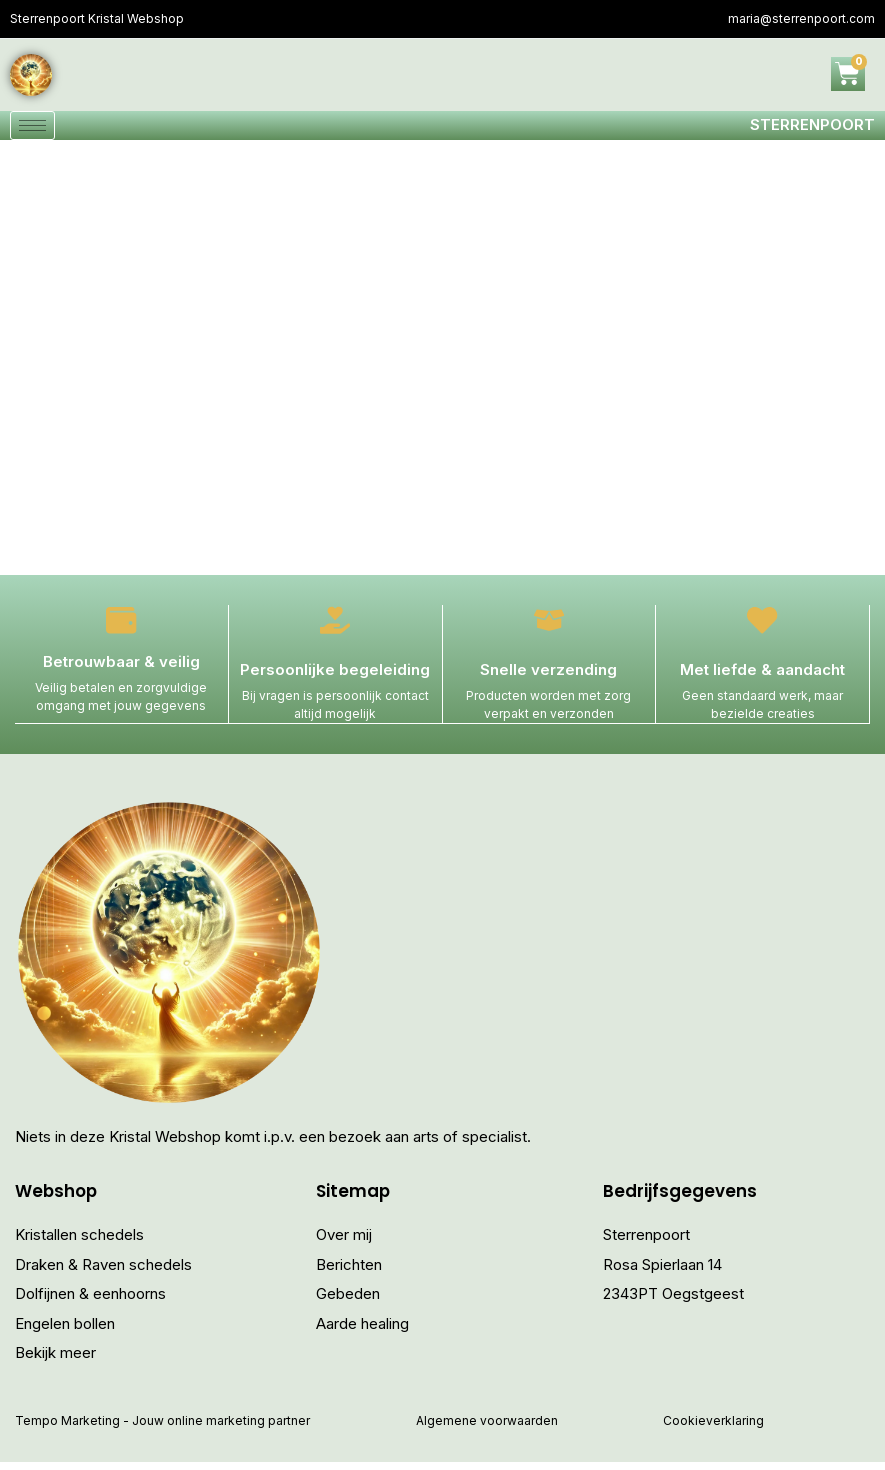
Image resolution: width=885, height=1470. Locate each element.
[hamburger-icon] (32, 129)
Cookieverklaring (713, 1428)
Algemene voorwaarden (487, 1428)
